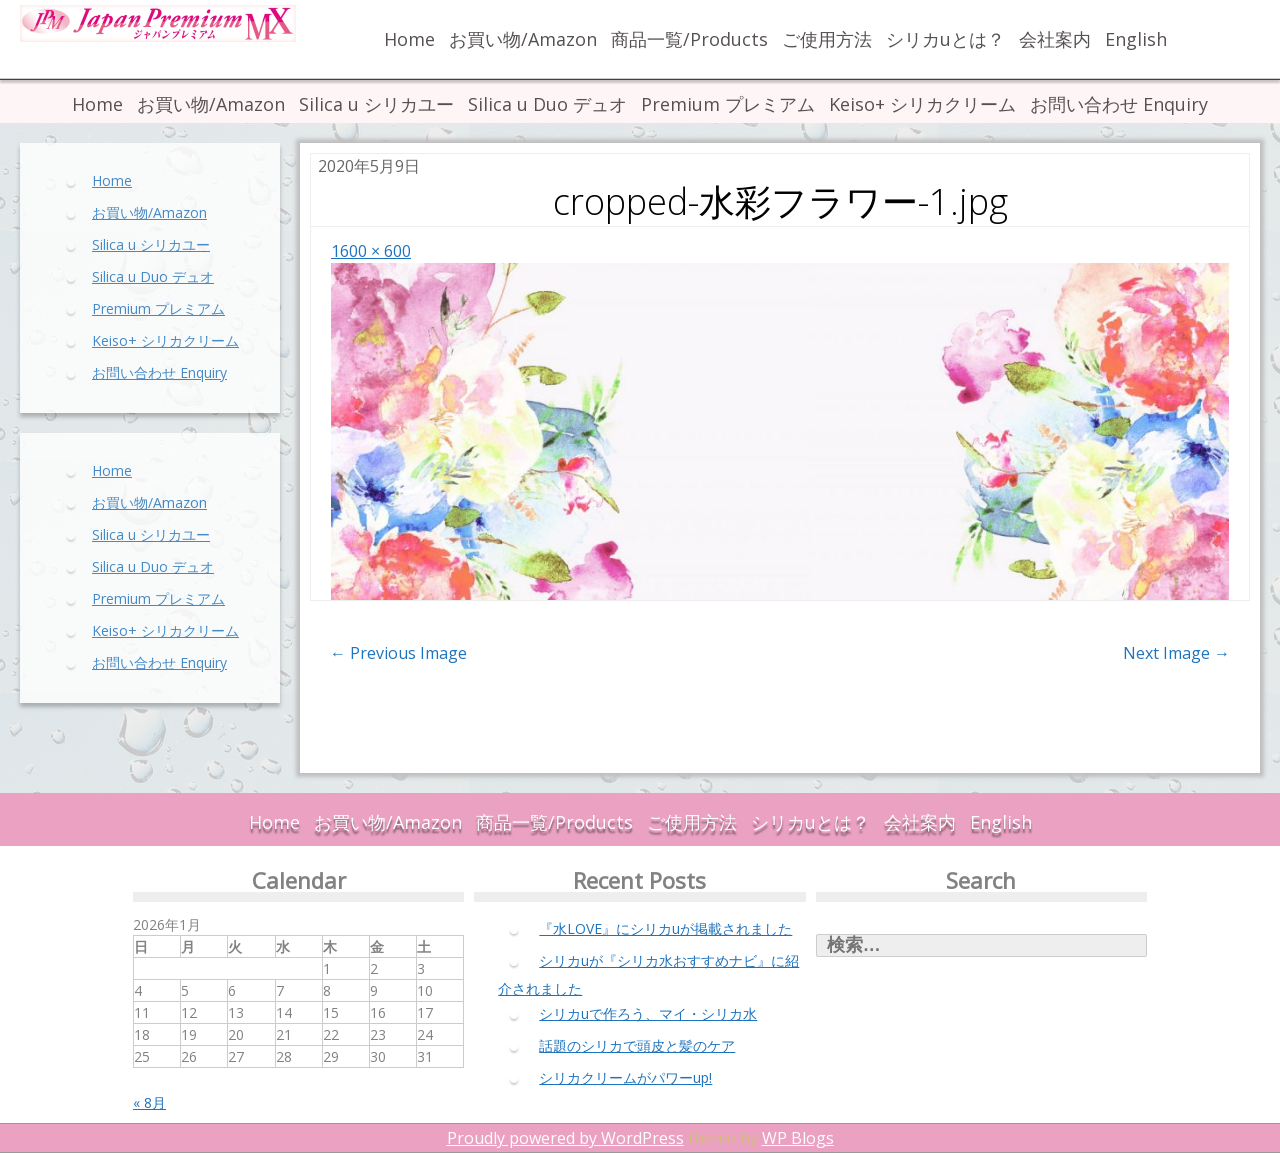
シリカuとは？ (945, 39)
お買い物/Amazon (523, 39)
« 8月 (149, 1102)
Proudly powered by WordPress (565, 1138)
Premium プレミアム (728, 104)
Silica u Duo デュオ (547, 104)
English (1136, 39)
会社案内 (1055, 39)
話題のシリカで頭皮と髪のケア (637, 1045)
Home (409, 39)
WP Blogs (798, 1138)
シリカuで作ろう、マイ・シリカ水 (648, 1013)
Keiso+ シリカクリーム (922, 104)
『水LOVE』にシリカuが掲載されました (665, 928)
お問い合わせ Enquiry (1119, 104)
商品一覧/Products (689, 39)
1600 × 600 (371, 251)
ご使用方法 (827, 39)
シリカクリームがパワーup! (625, 1077)
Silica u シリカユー (376, 104)
